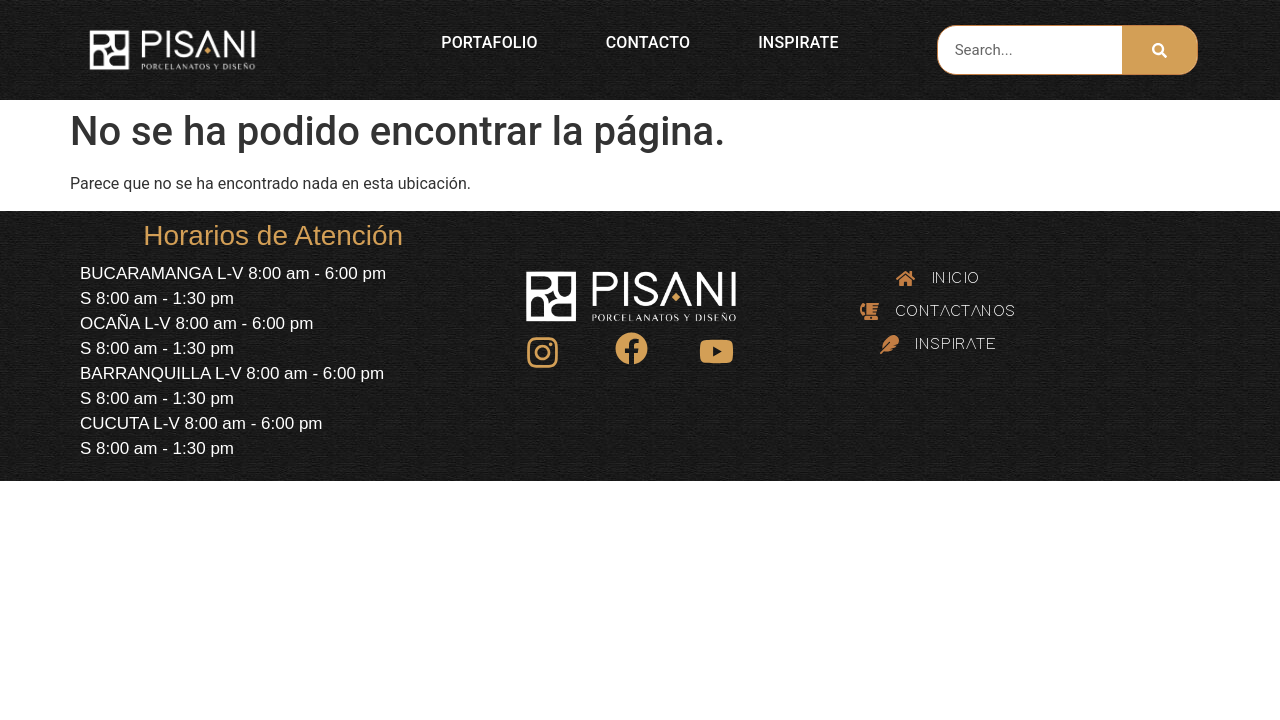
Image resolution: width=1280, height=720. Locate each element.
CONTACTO (648, 42)
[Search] (1159, 50)
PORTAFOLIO (489, 42)
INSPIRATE (798, 42)
